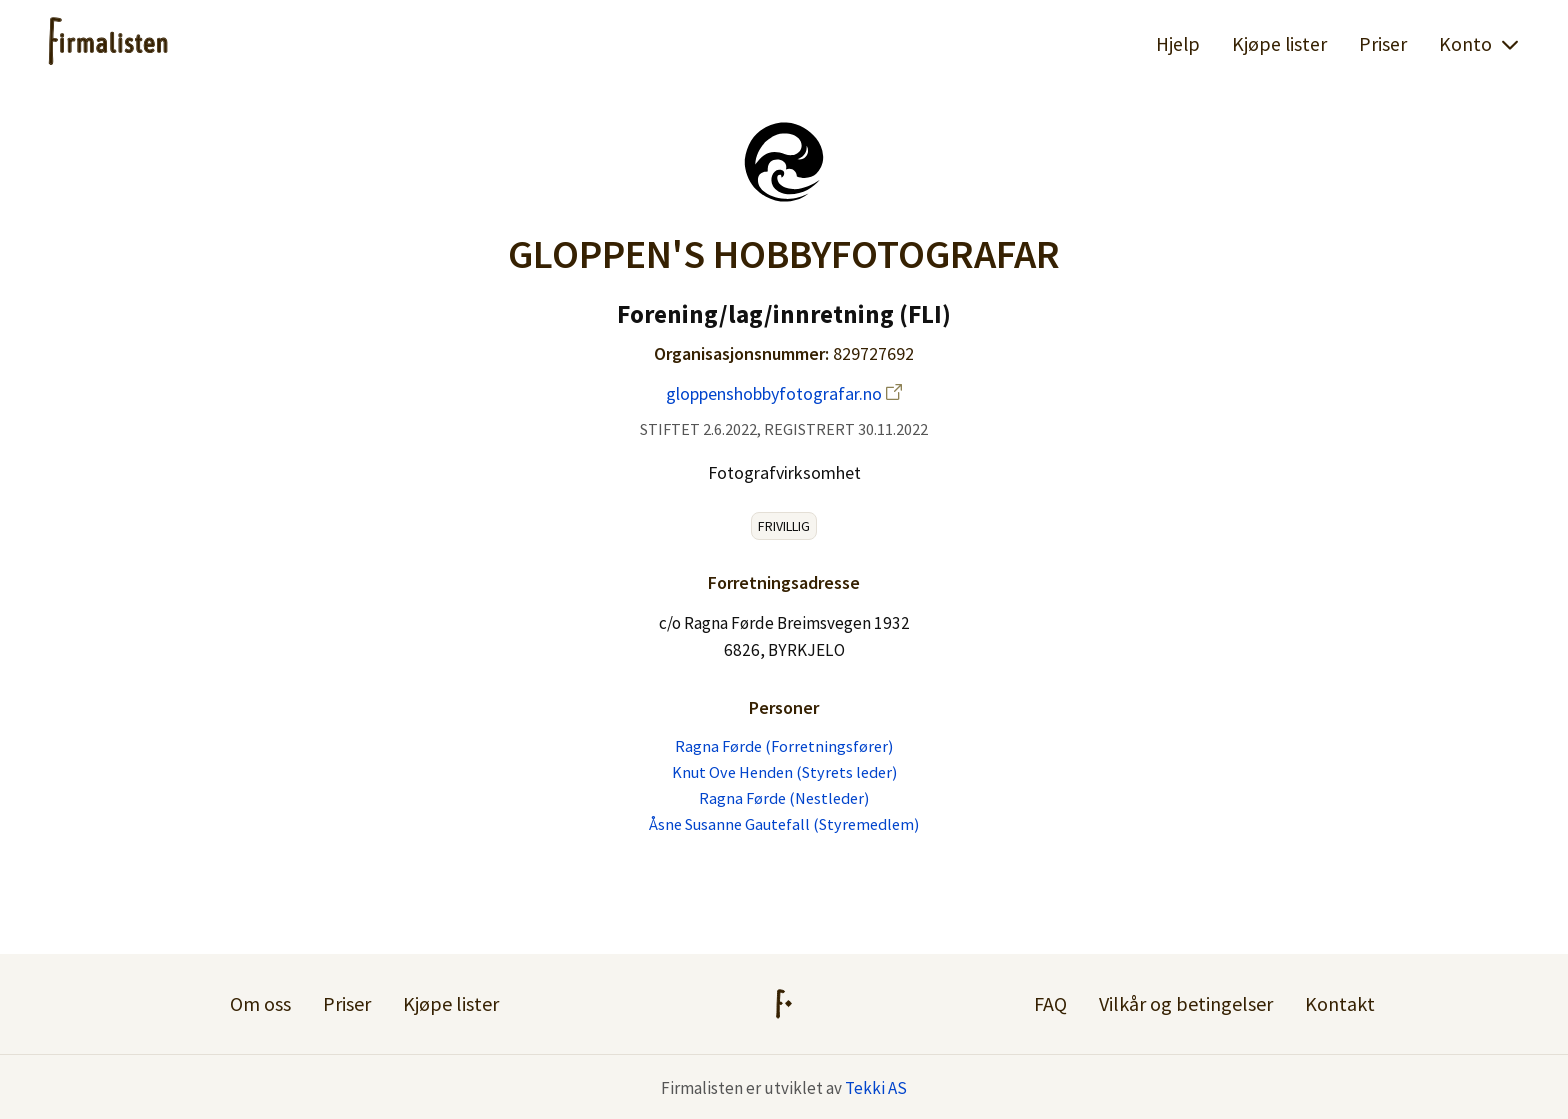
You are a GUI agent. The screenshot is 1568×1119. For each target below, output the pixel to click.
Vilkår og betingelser (1186, 1003)
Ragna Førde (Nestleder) (784, 798)
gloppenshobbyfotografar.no (784, 393)
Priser (1383, 44)
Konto (1479, 44)
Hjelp (1178, 44)
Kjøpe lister (1279, 44)
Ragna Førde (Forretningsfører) (784, 746)
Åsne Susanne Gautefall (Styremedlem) (784, 824)
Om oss (260, 1003)
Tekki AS (876, 1088)
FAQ (1050, 1003)
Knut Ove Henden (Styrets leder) (784, 772)
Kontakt (1340, 1003)
